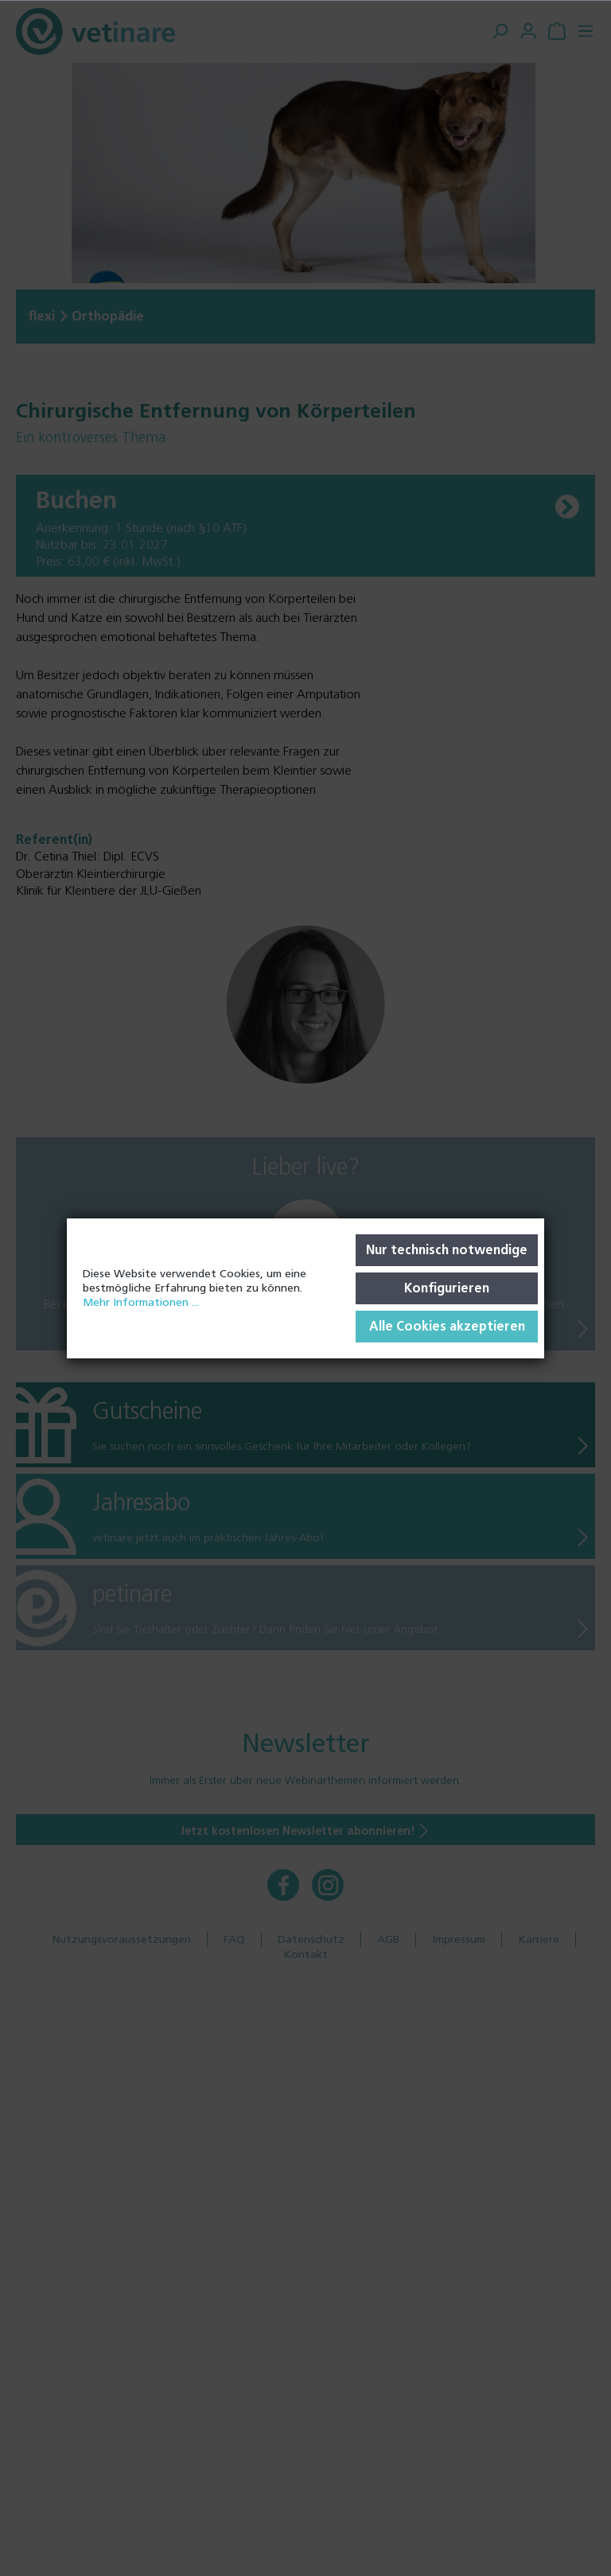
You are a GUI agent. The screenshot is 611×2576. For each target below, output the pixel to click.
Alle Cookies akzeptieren (447, 1326)
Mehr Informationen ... (141, 1302)
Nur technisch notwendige (446, 1249)
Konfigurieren (446, 1288)
